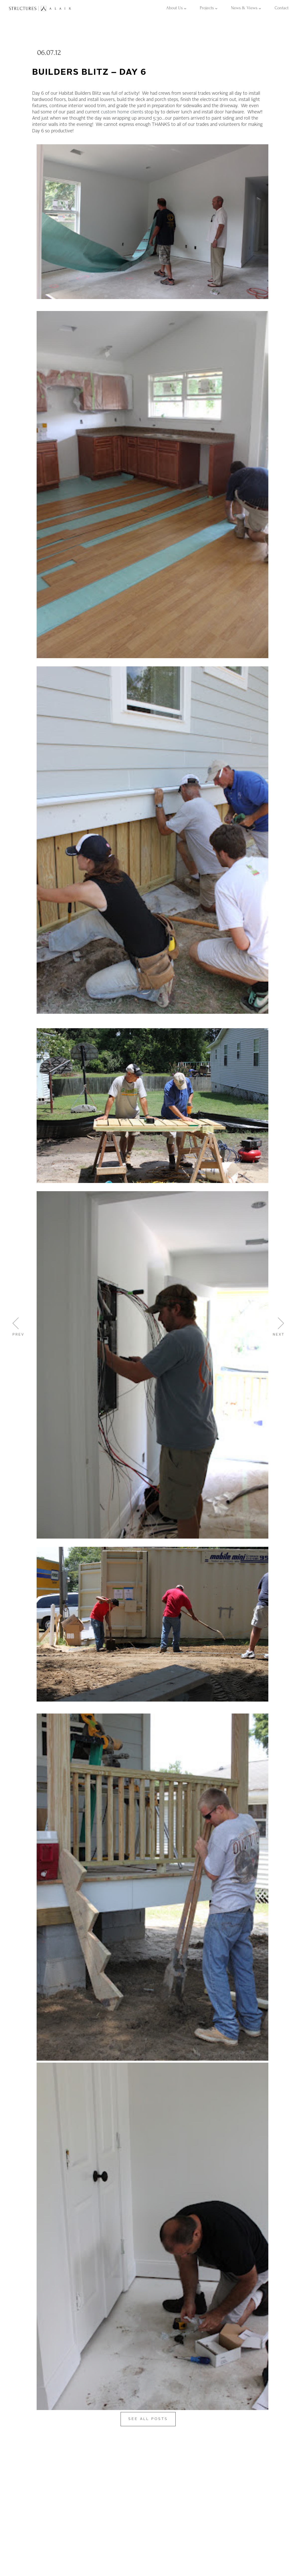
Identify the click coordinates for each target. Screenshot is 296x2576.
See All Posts (148, 2419)
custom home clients (122, 112)
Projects (208, 7)
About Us (176, 7)
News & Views (246, 7)
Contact (282, 7)
